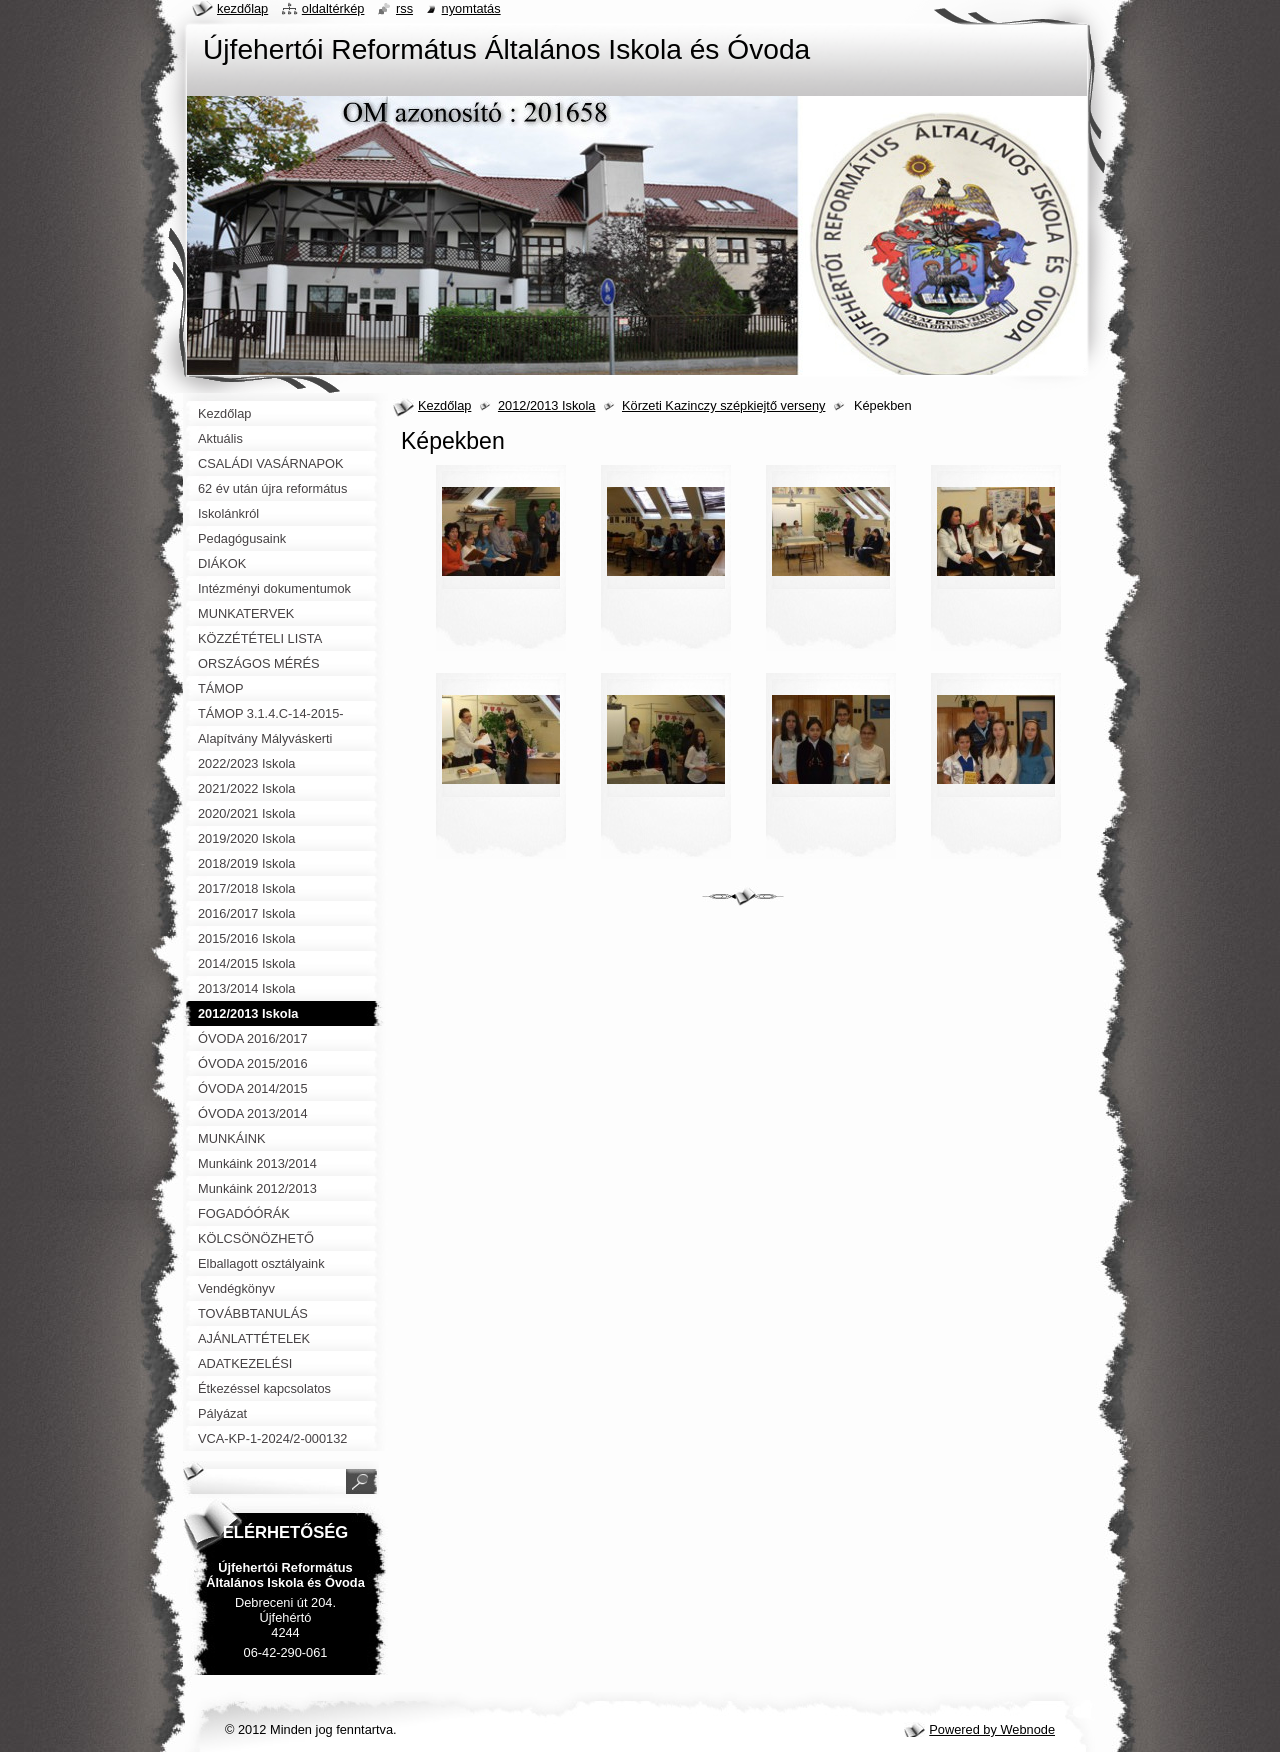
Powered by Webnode (992, 1729)
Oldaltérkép (333, 8)
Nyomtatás (471, 8)
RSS (404, 8)
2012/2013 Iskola (546, 405)
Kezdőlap (444, 405)
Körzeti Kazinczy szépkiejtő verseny (723, 405)
